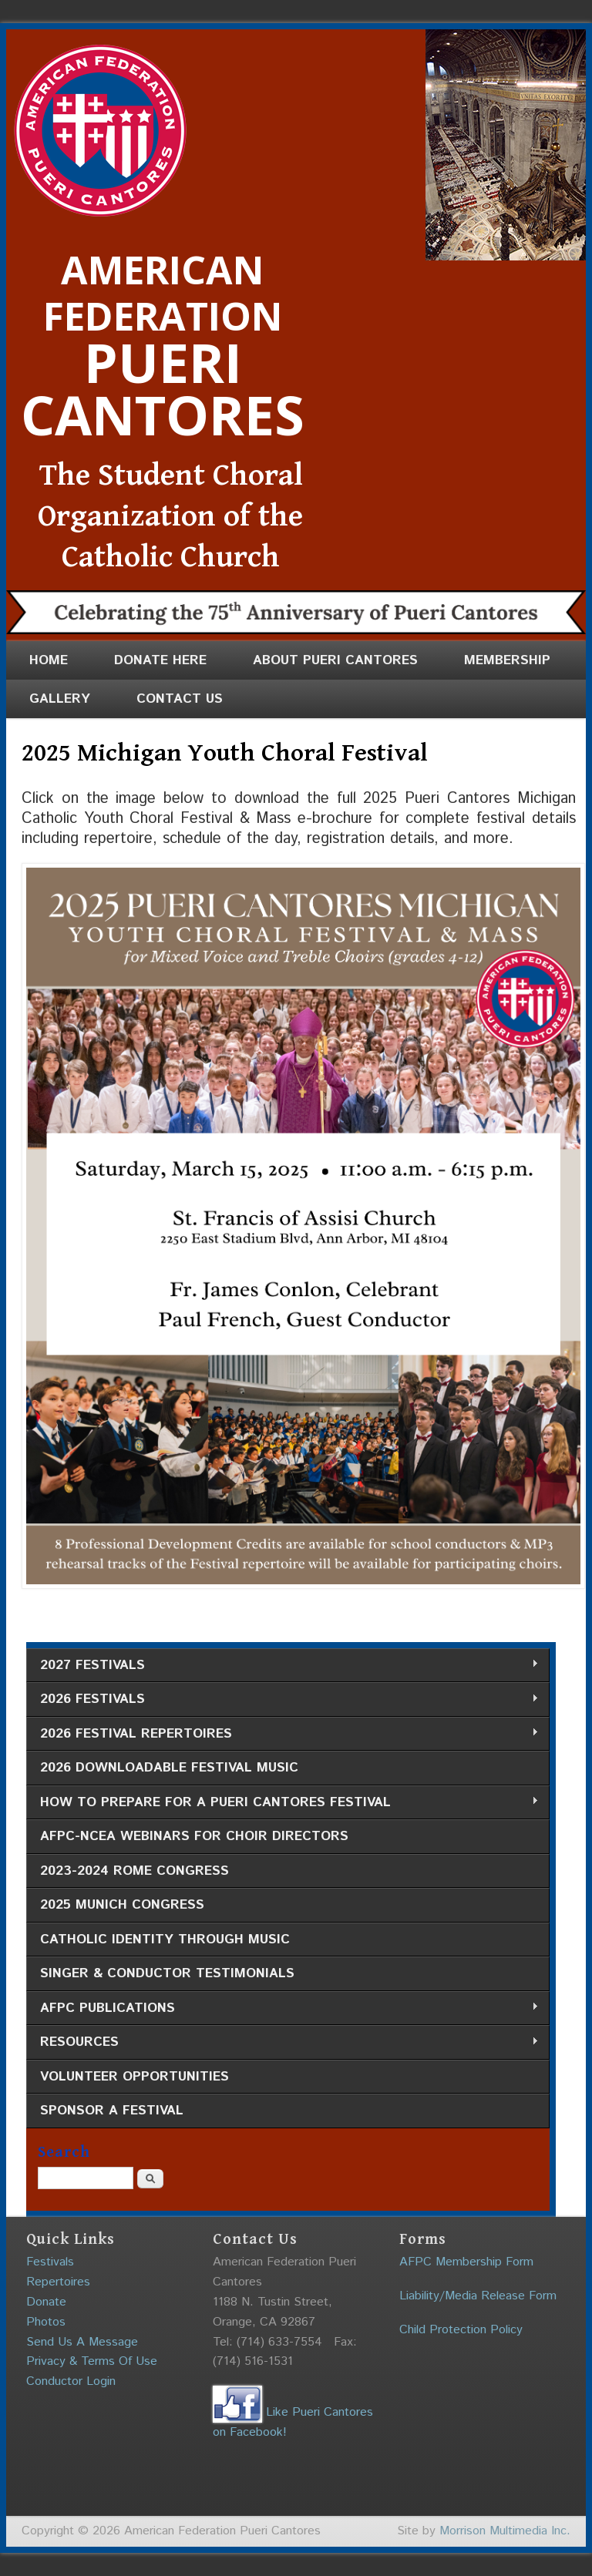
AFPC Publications (282, 2008)
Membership (507, 660)
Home (48, 660)
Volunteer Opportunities (134, 2076)
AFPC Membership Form (466, 2262)
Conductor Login (71, 2381)
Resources (282, 2042)
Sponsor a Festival (111, 2110)
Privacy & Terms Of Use (91, 2361)
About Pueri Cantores (335, 660)
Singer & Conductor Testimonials (167, 1973)
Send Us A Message (82, 2342)
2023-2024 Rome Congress (134, 1871)
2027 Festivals (282, 1665)
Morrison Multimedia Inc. (504, 2531)
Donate (46, 2302)
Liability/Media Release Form (478, 2296)
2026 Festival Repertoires (282, 1734)
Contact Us (179, 699)
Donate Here (160, 660)
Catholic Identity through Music (165, 1939)
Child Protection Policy (461, 2330)
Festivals (50, 2262)
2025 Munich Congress (122, 1905)
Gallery (59, 699)
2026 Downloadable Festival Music (169, 1767)
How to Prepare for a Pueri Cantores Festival (282, 1802)
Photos (46, 2322)
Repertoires (58, 2282)
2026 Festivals (282, 1699)
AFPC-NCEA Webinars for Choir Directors (194, 1836)
